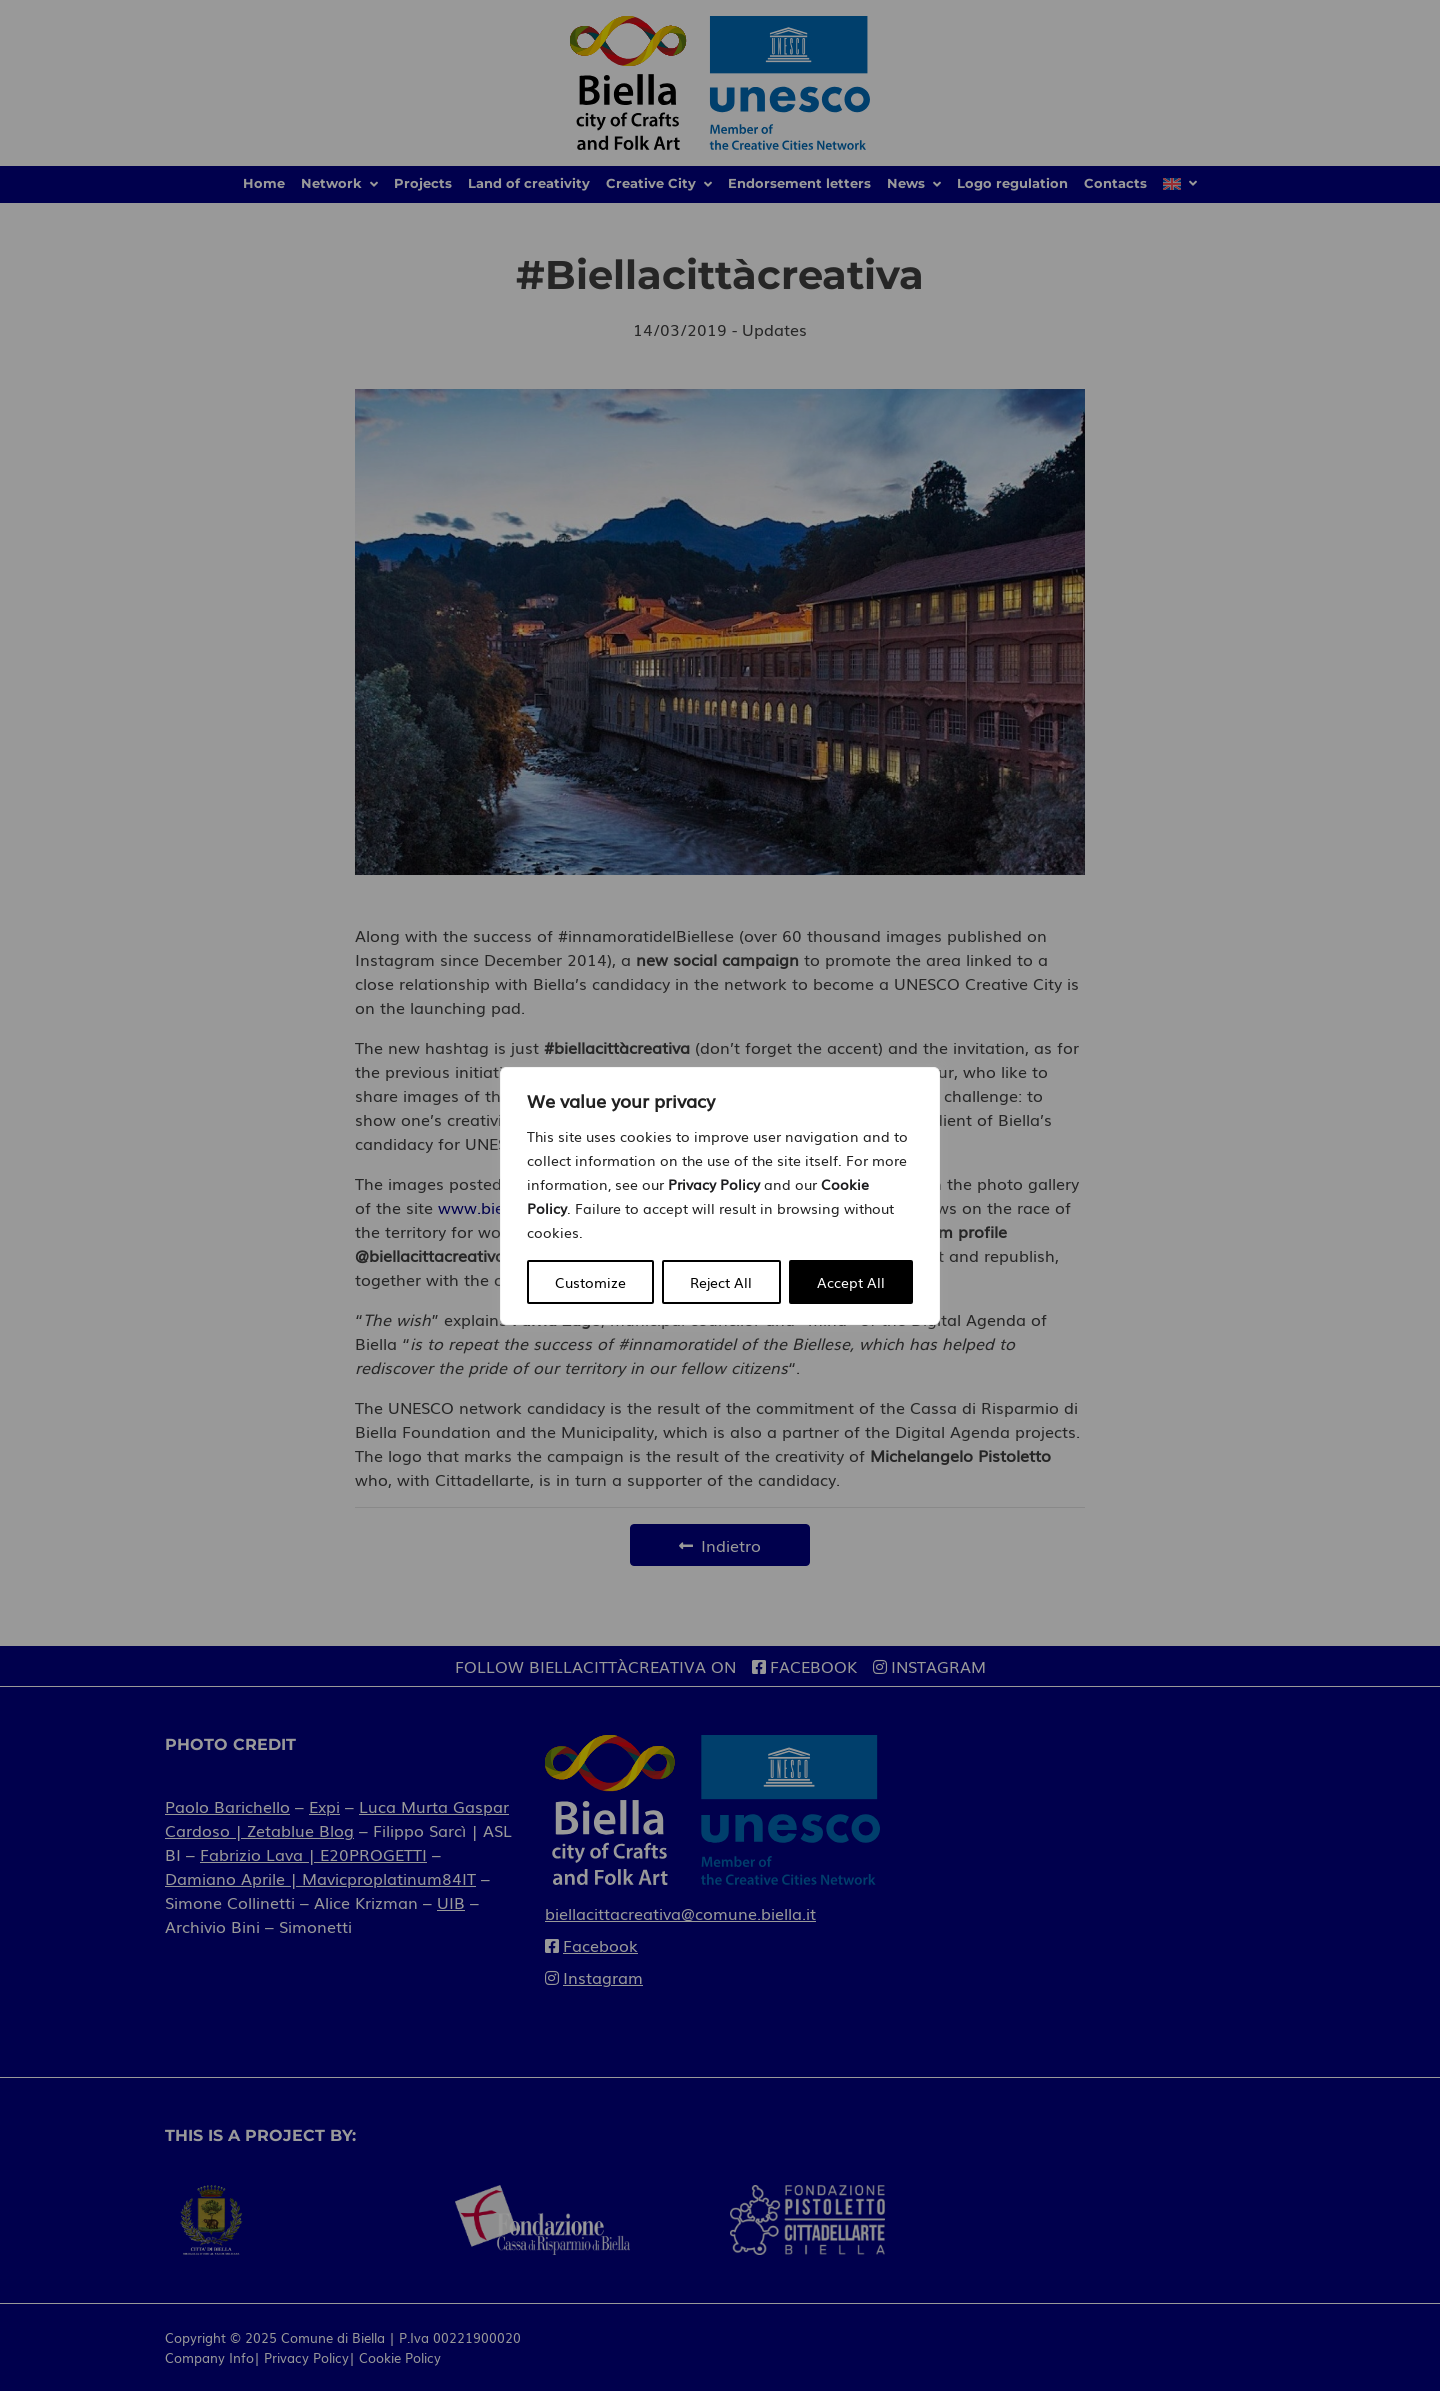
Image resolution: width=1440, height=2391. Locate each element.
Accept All (851, 1282)
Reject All (721, 1282)
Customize (590, 1282)
